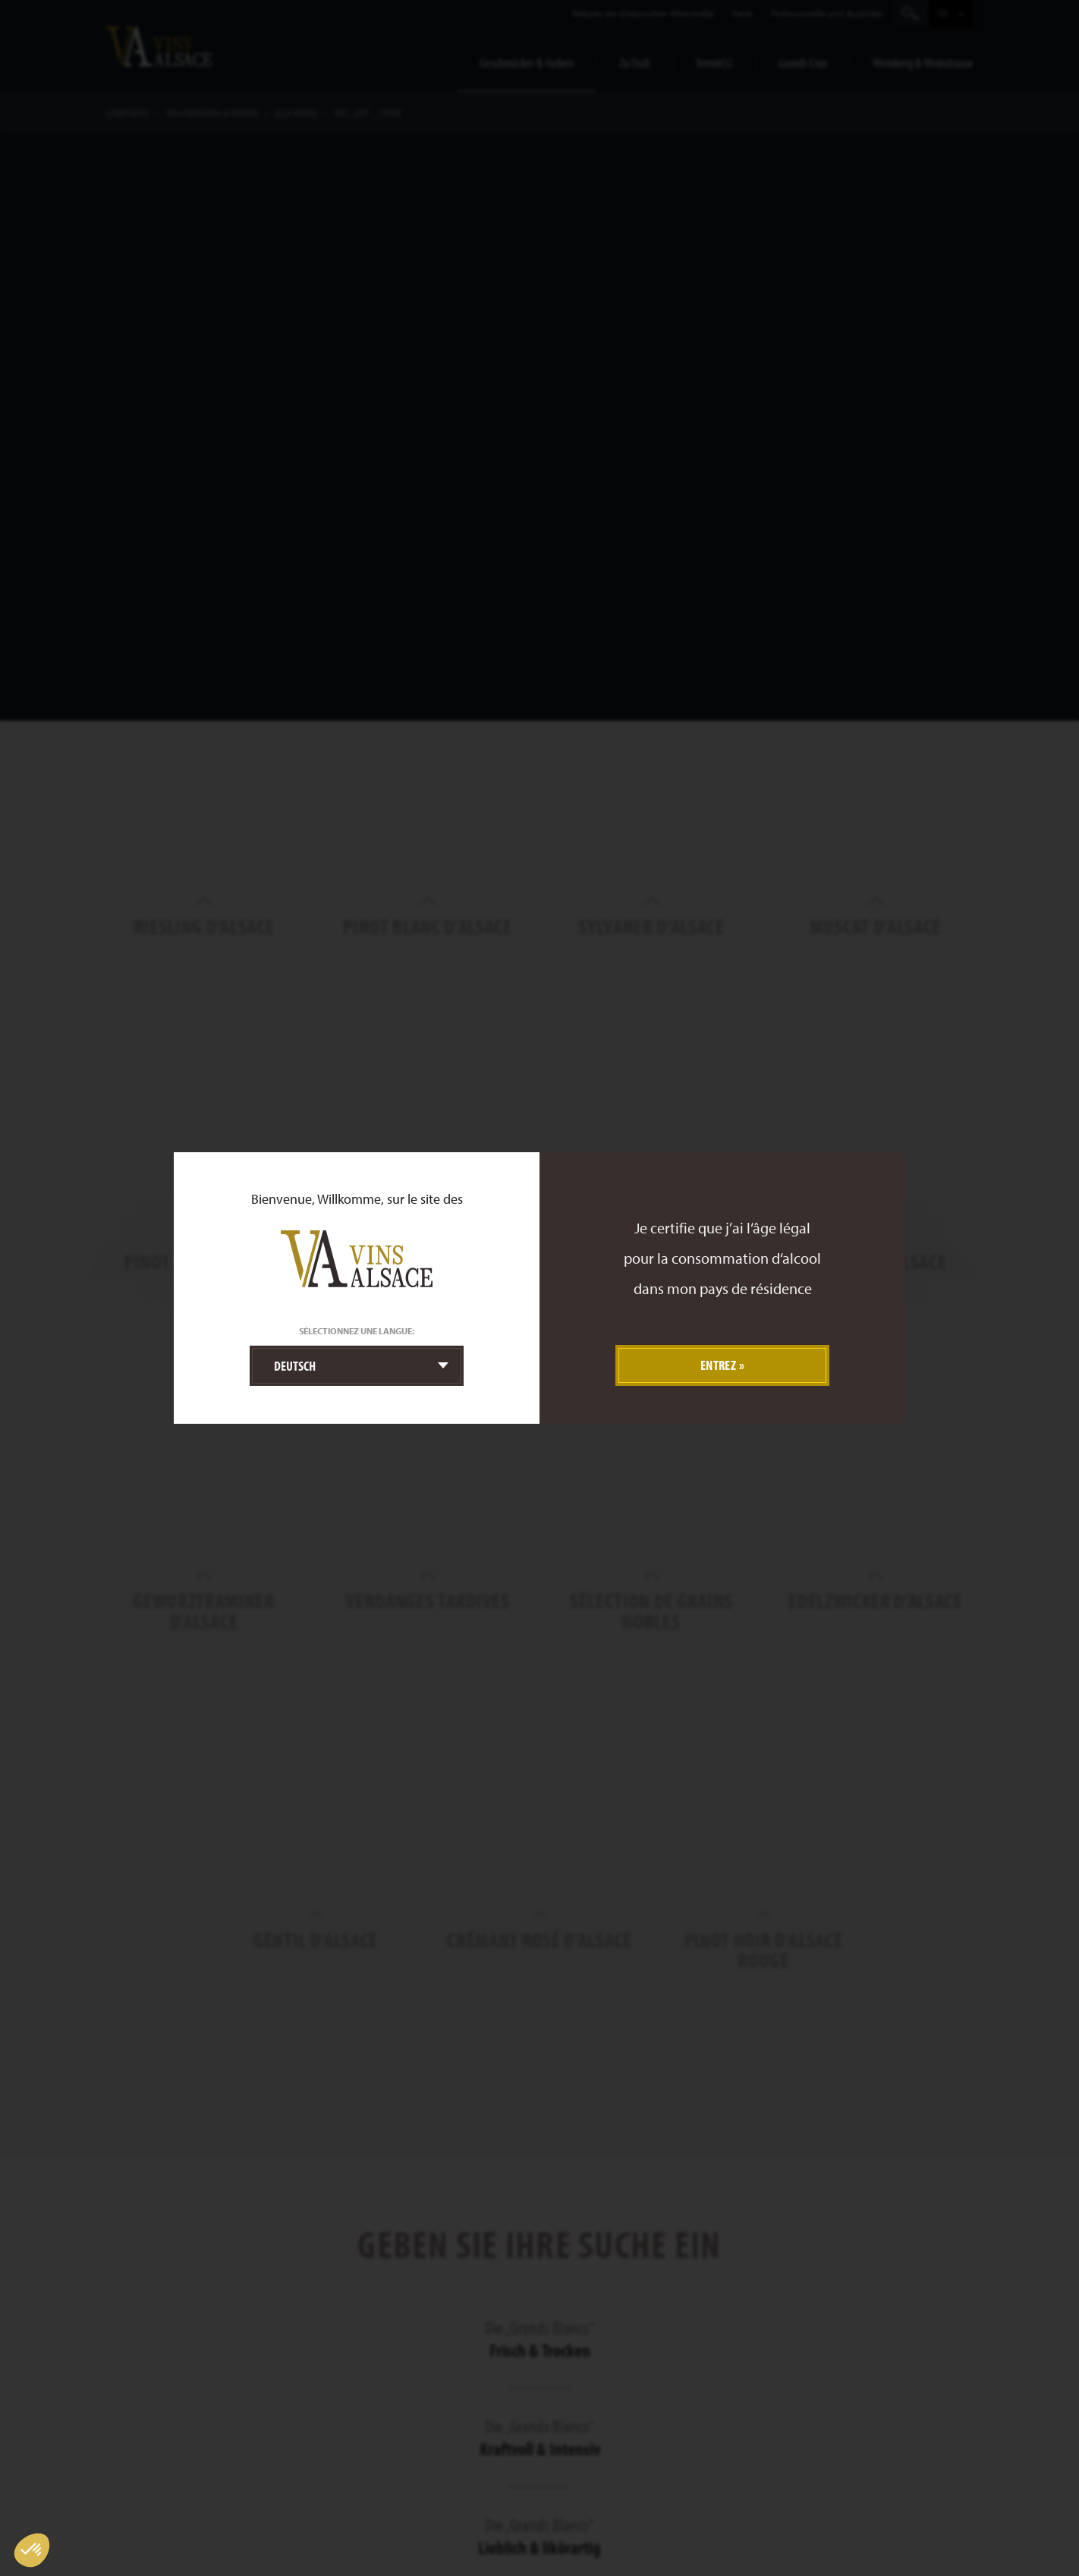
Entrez (718, 1365)
